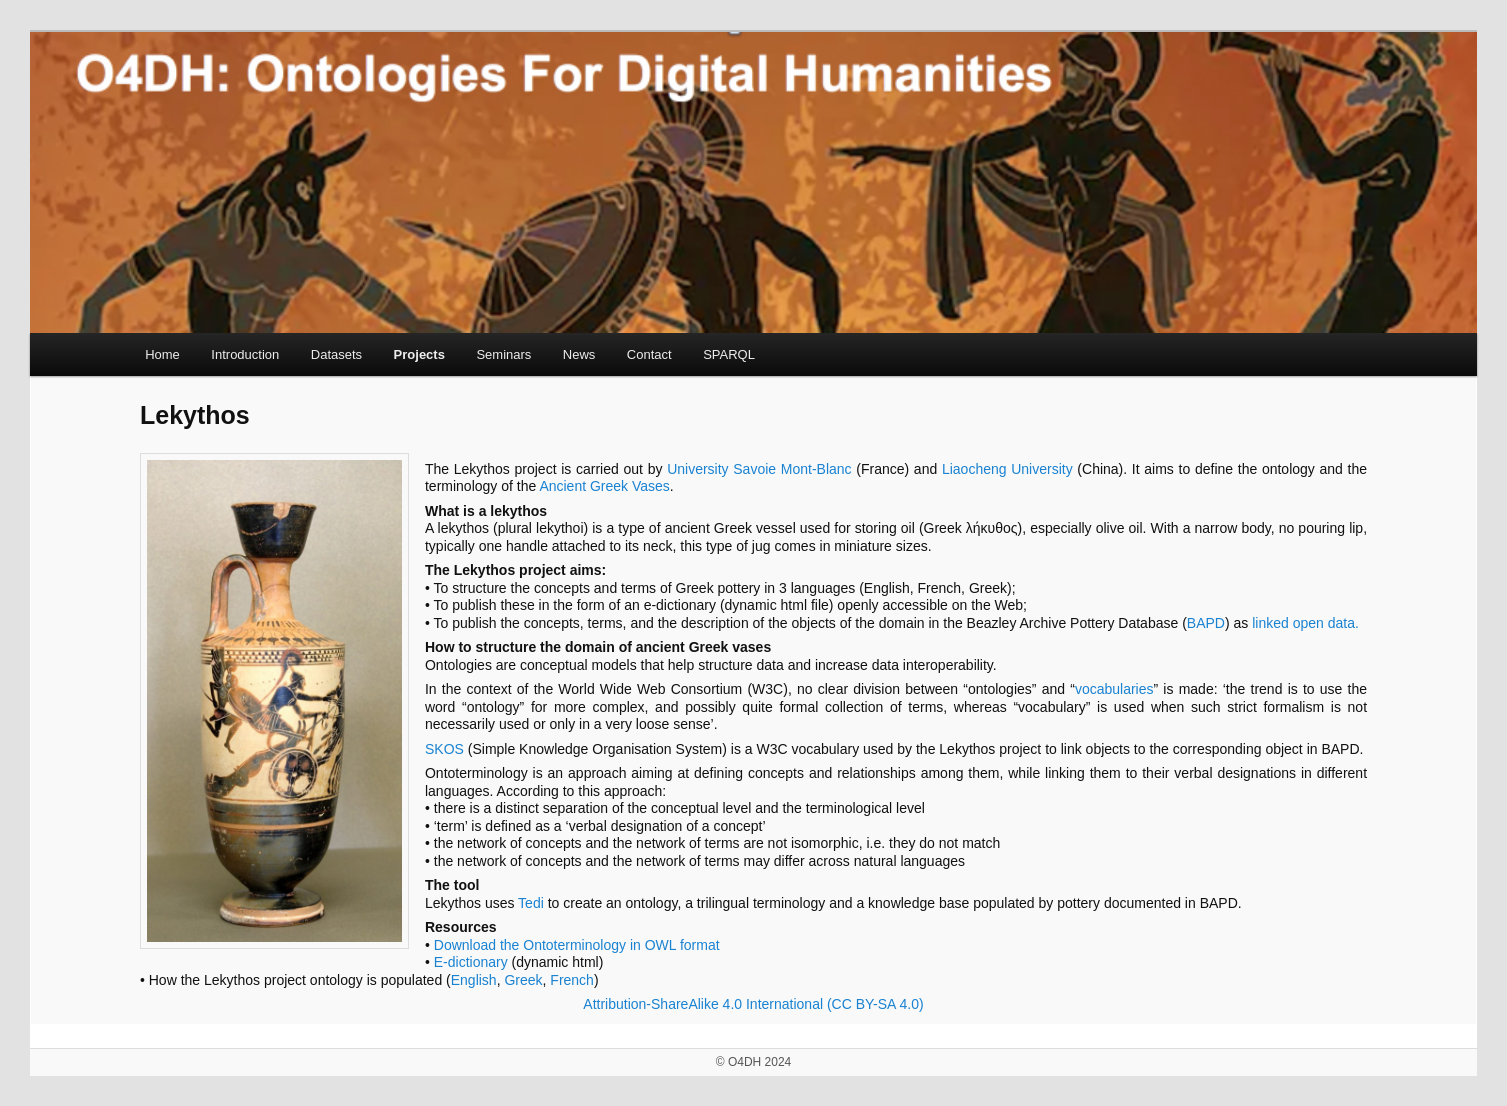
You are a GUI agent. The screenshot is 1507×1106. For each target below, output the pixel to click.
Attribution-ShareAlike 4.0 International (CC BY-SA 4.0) (753, 1004)
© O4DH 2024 (754, 1062)
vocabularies (1114, 689)
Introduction (245, 354)
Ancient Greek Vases (604, 486)
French (572, 980)
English (474, 980)
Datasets (336, 354)
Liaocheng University (1007, 469)
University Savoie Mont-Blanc (759, 469)
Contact (649, 354)
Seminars (503, 354)
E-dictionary (471, 962)
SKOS (444, 749)
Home (162, 354)
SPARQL (729, 354)
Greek (523, 980)
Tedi (531, 903)
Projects (419, 354)
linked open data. (1305, 623)
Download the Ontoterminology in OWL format (577, 945)
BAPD (1206, 623)
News (579, 354)
